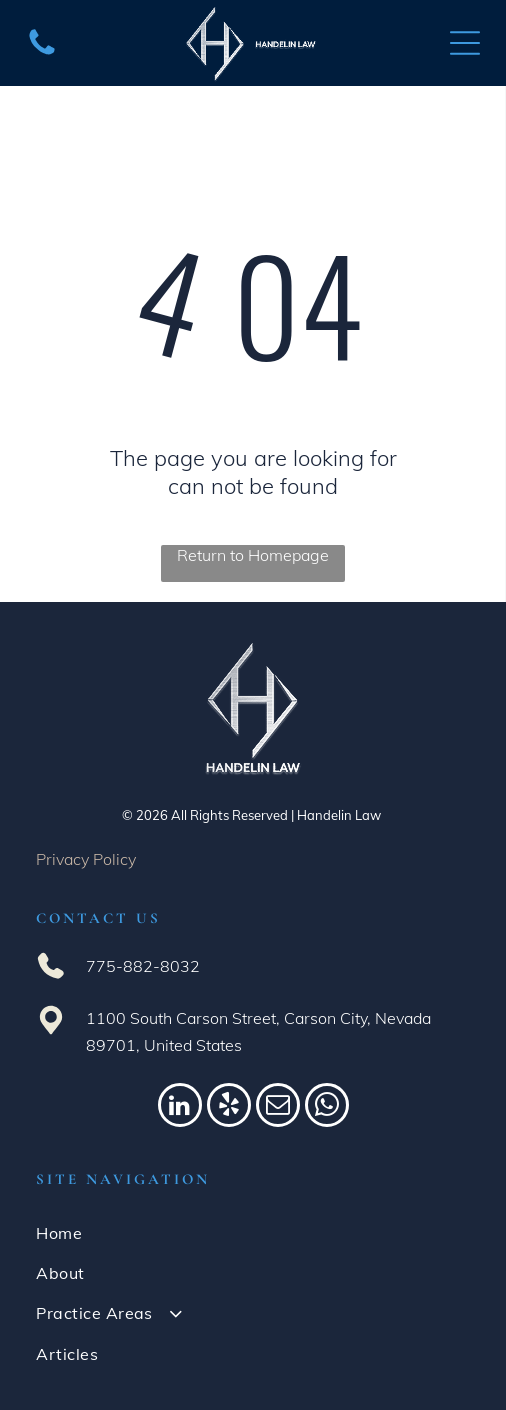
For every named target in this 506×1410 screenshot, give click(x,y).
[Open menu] (465, 43)
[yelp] (229, 1107)
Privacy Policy (86, 859)
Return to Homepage (253, 555)
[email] (278, 1107)
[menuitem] (253, 1232)
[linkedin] (180, 1107)
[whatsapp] (327, 1107)
